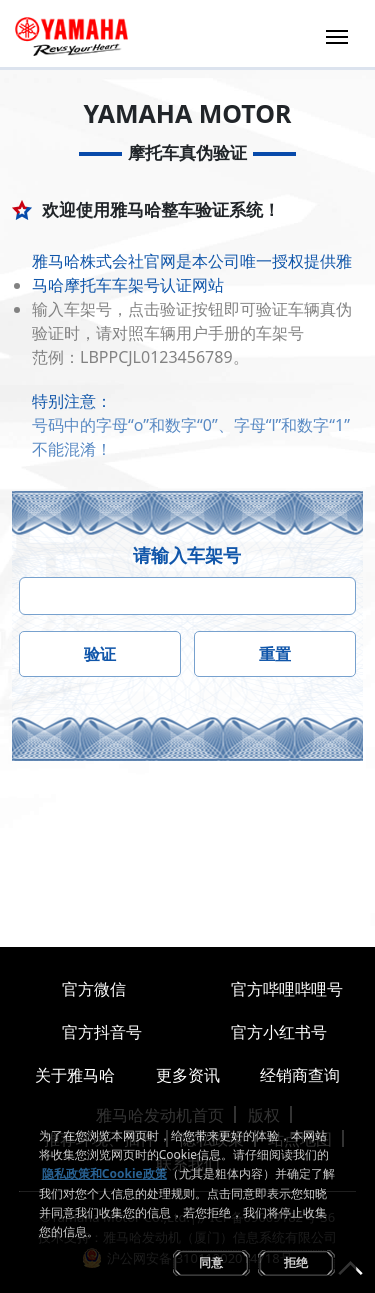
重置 (275, 654)
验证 (100, 654)
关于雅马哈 (75, 1075)
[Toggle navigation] (337, 35)
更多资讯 (188, 1075)
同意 (211, 1262)
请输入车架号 (187, 555)
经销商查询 (300, 1075)
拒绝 (296, 1262)
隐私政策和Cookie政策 (104, 1173)
